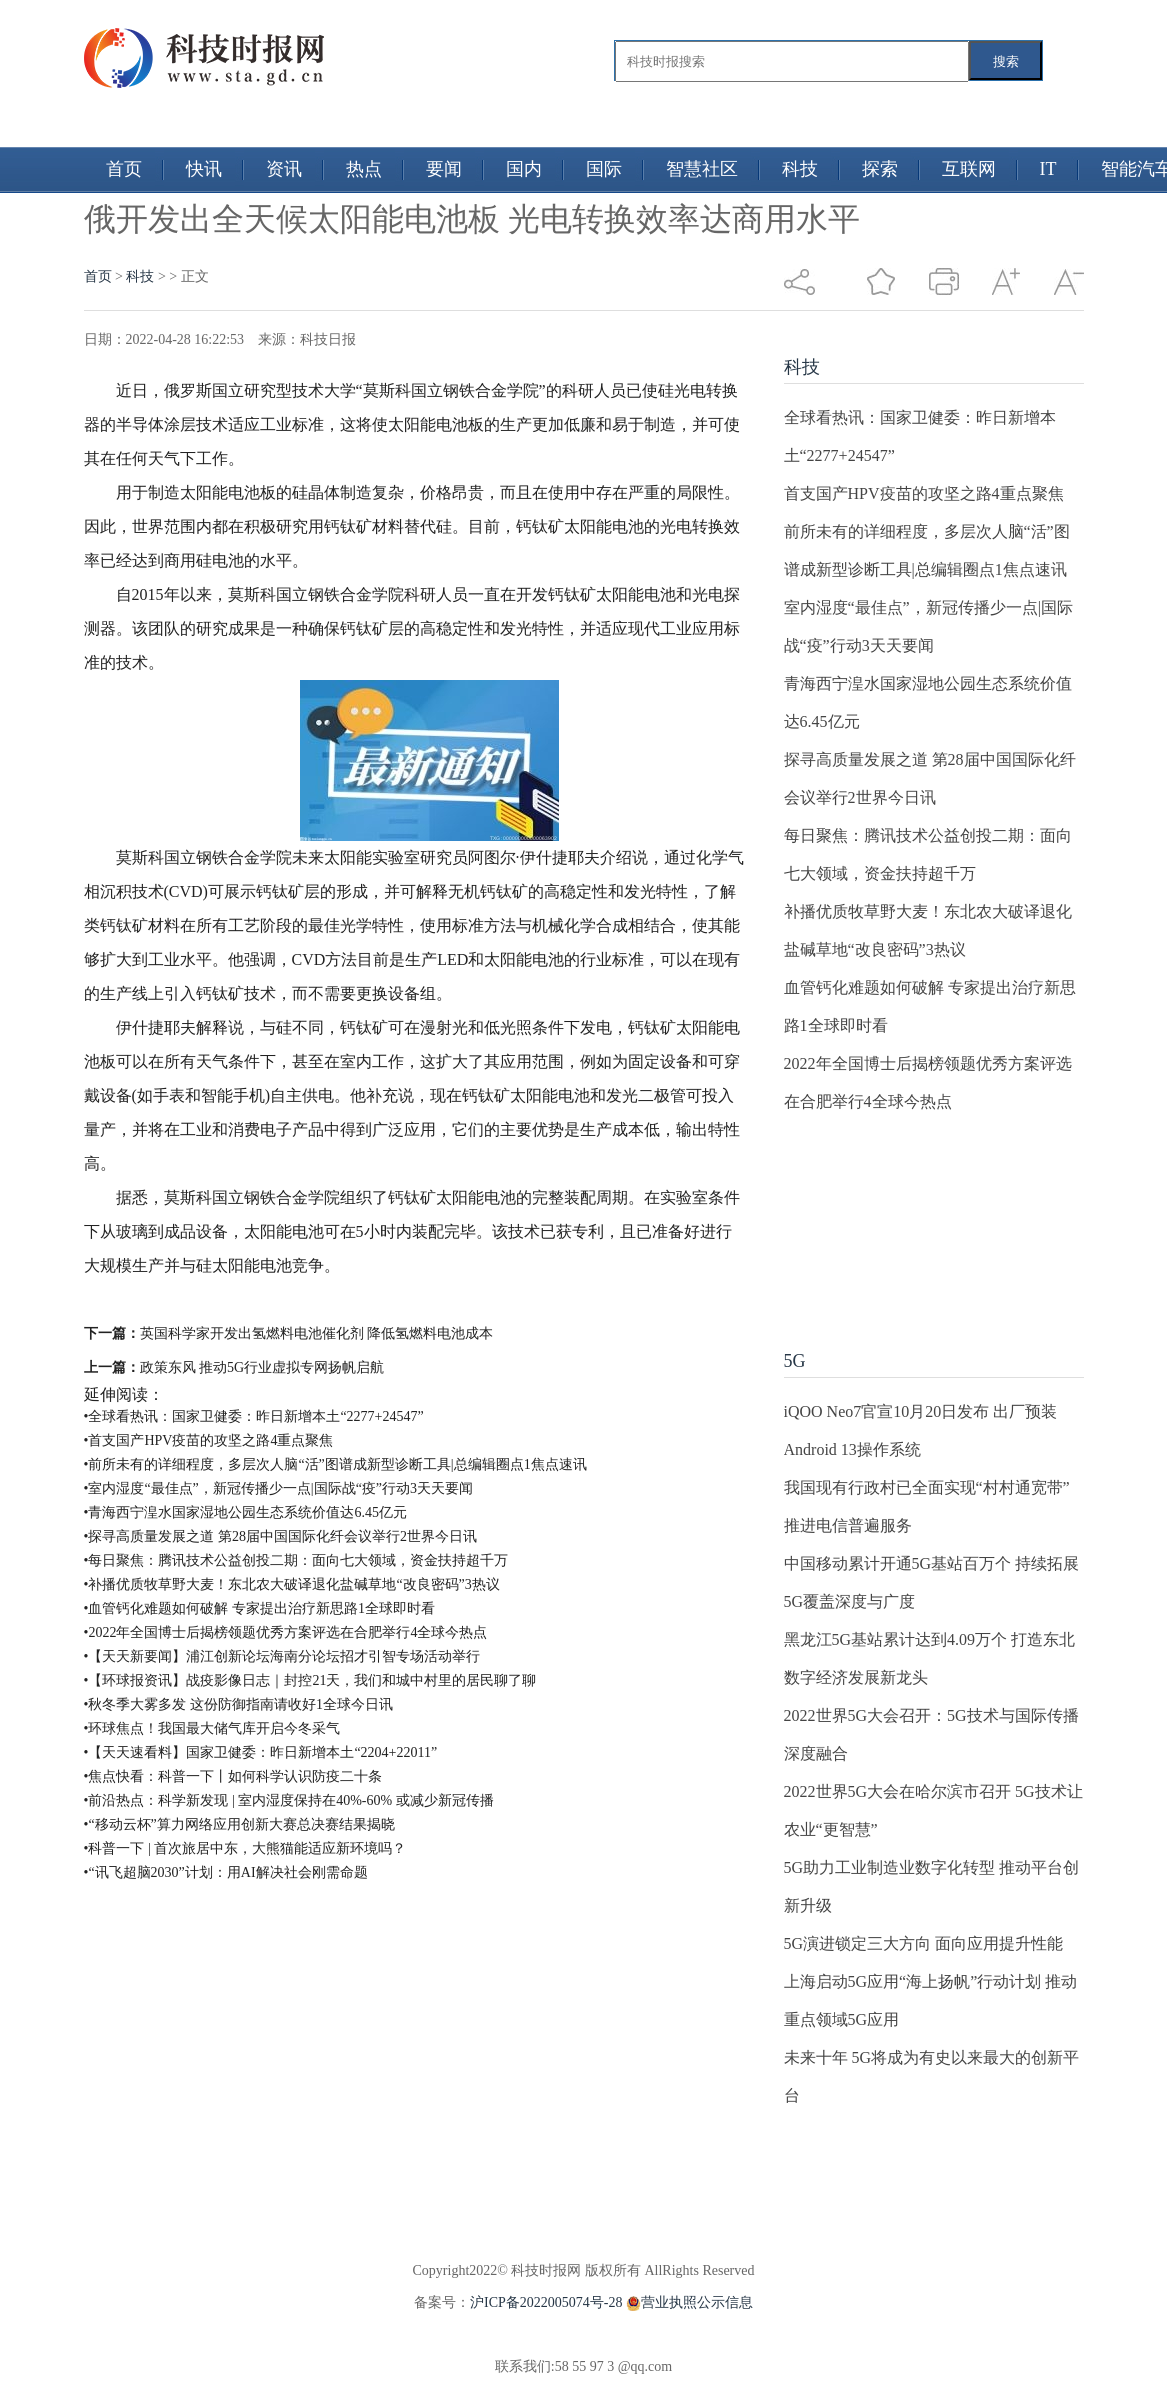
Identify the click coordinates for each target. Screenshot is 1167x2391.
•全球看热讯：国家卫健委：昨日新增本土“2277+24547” (254, 1416)
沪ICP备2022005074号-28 (546, 2302)
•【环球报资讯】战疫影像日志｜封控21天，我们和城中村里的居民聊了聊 (310, 1680)
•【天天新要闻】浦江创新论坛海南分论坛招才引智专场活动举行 (282, 1656)
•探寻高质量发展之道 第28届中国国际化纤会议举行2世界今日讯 (280, 1536)
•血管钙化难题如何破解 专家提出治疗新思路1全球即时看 (259, 1608)
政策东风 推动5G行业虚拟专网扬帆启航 (262, 1367)
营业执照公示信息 (687, 2302)
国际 (604, 169)
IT (1048, 169)
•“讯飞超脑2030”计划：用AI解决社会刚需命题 (226, 1872)
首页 (124, 169)
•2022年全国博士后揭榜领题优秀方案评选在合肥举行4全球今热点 (286, 1632)
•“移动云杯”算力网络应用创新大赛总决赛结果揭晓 (239, 1824)
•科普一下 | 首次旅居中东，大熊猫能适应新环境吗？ (245, 1848)
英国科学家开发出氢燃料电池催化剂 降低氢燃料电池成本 (317, 1333)
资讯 (284, 169)
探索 (880, 169)
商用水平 (528, 1299)
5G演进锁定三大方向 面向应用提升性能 (924, 1943)
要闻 (444, 169)
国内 (524, 169)
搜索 (1006, 61)
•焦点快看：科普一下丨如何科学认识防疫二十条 (233, 1776)
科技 (800, 169)
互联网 (969, 169)
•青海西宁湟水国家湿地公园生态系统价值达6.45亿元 (245, 1512)
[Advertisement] (908, 1221)
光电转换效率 (444, 1299)
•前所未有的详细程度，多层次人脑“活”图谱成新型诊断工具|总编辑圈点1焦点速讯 (335, 1464)
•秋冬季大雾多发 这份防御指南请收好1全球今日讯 (238, 1704)
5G (795, 1361)
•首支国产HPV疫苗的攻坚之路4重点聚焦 (209, 1440)
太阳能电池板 (612, 1299)
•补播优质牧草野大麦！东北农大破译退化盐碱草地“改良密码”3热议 (292, 1584)
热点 (364, 169)
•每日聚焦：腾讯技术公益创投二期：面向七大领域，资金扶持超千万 (296, 1560)
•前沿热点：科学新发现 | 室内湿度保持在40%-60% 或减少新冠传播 (289, 1800)
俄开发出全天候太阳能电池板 (288, 1299)
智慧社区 (702, 169)
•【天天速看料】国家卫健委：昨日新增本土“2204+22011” (261, 1752)
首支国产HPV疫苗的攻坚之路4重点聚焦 (924, 493)
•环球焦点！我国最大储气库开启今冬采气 (212, 1728)
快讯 (204, 169)
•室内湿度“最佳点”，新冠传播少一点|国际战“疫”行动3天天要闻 (279, 1488)
